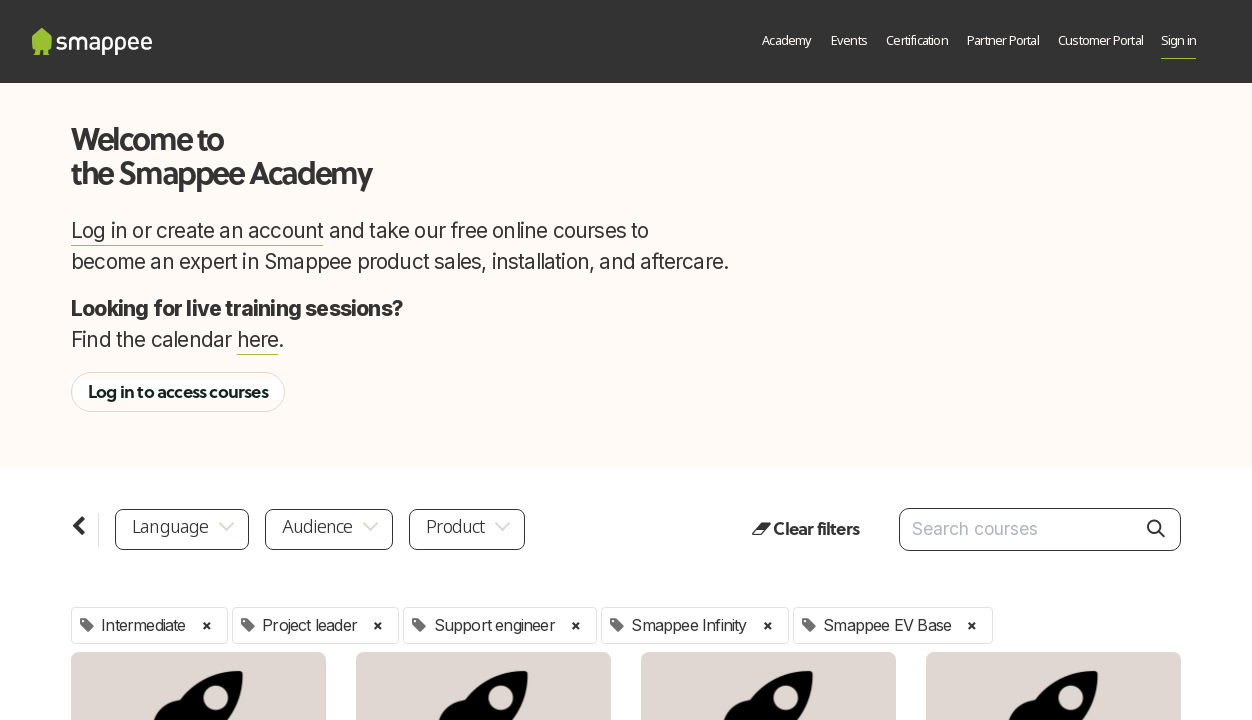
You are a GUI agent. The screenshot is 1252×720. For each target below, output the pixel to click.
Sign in (1178, 41)
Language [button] (170, 528)
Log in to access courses (178, 392)
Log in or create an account (197, 230)
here (258, 339)
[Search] (1156, 529)
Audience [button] (317, 528)
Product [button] (455, 528)
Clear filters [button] (805, 529)
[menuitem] (787, 42)
